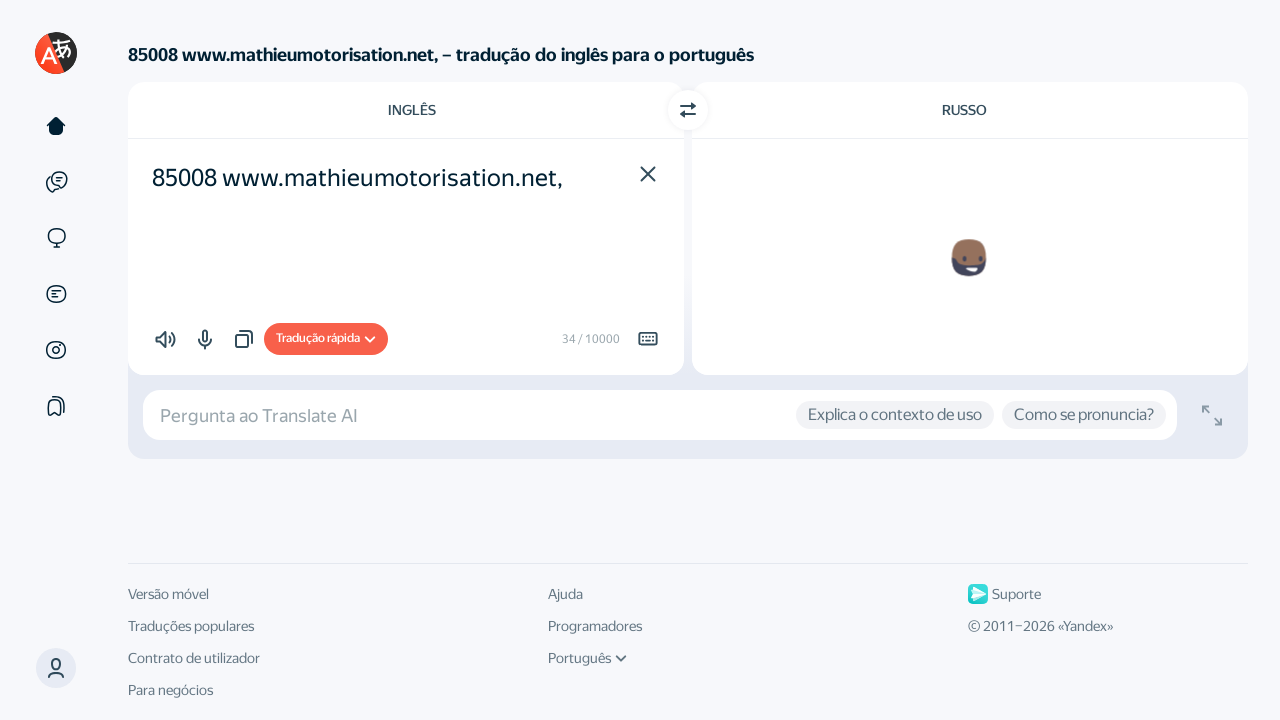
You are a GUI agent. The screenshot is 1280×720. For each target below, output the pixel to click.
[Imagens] (56, 350)
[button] (56, 668)
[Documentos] (56, 294)
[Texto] (56, 126)
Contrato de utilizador (194, 658)
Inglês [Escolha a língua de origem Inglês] (412, 110)
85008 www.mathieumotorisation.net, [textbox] (357, 178)
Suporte (1004, 594)
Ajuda (565, 594)
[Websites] (56, 238)
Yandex (1085, 626)
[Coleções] (56, 406)
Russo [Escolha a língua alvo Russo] (964, 110)
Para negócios (170, 690)
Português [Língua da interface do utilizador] (587, 658)
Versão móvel (168, 594)
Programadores (595, 626)
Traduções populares (191, 626)
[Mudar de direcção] (688, 110)
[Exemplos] (56, 182)
